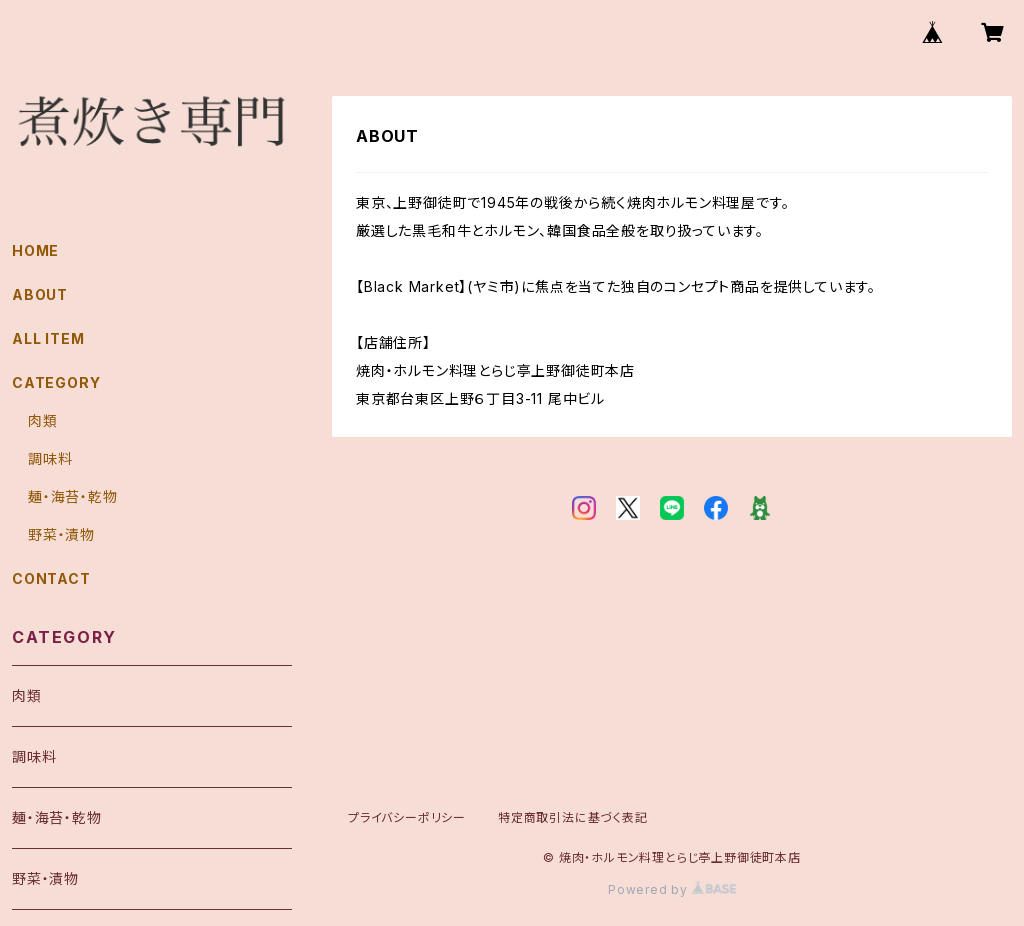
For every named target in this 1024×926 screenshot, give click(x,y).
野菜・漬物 (61, 534)
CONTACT (51, 578)
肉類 (43, 420)
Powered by (672, 889)
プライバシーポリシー (407, 817)
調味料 (50, 458)
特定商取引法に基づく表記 (573, 817)
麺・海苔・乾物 (73, 496)
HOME (35, 250)
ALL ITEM (48, 338)
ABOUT (40, 294)
